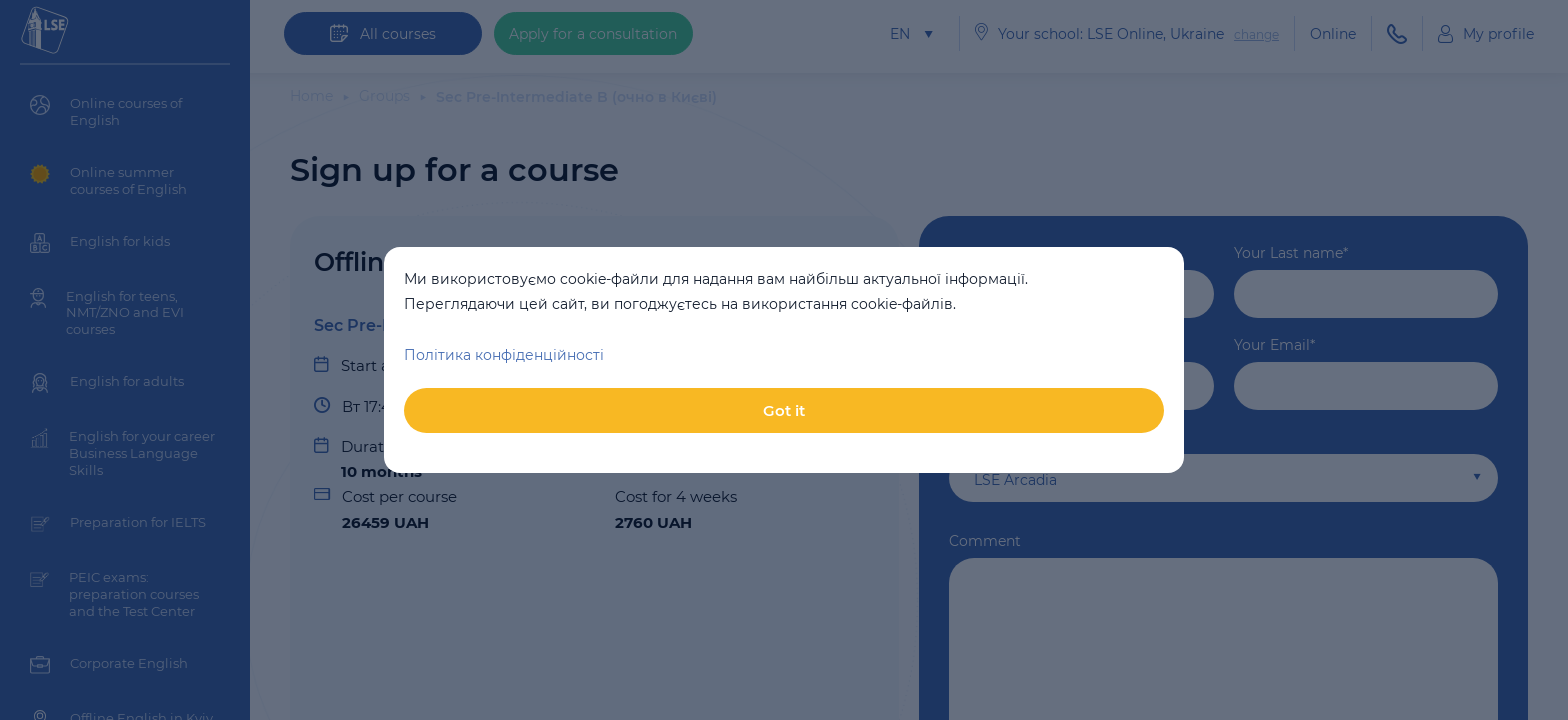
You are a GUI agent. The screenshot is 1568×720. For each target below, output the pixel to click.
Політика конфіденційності (504, 355)
